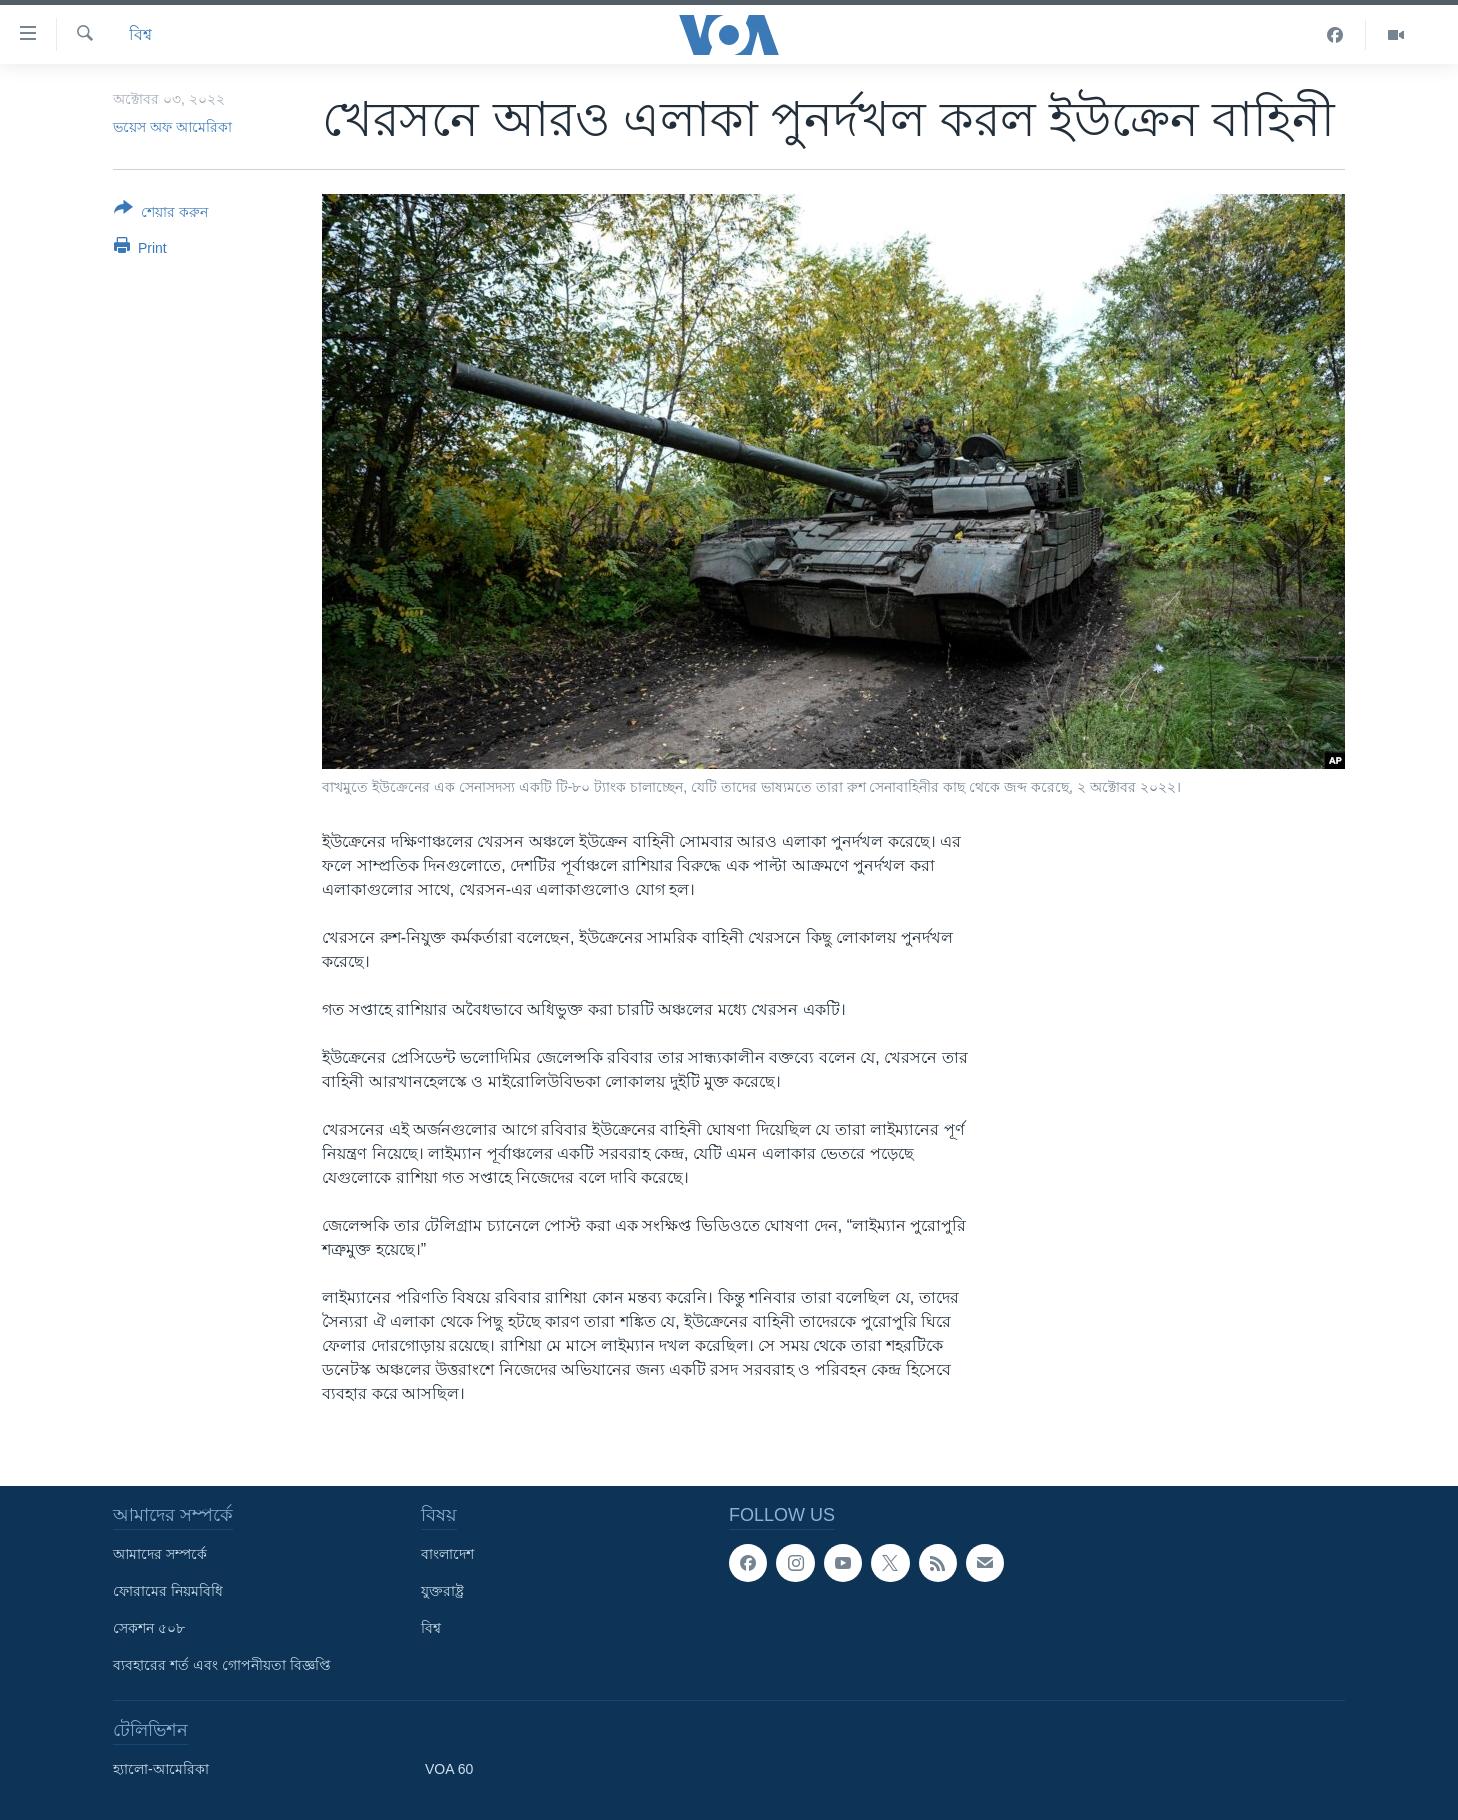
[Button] (161, 214)
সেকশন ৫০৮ (149, 1628)
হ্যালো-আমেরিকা (161, 1769)
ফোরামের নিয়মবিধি (168, 1591)
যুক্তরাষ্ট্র (442, 1591)
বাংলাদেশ (447, 1554)
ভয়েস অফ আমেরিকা (172, 127)
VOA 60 (449, 1769)
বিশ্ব (140, 34)
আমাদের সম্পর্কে (160, 1554)
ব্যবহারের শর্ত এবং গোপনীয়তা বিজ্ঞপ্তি (222, 1665)
